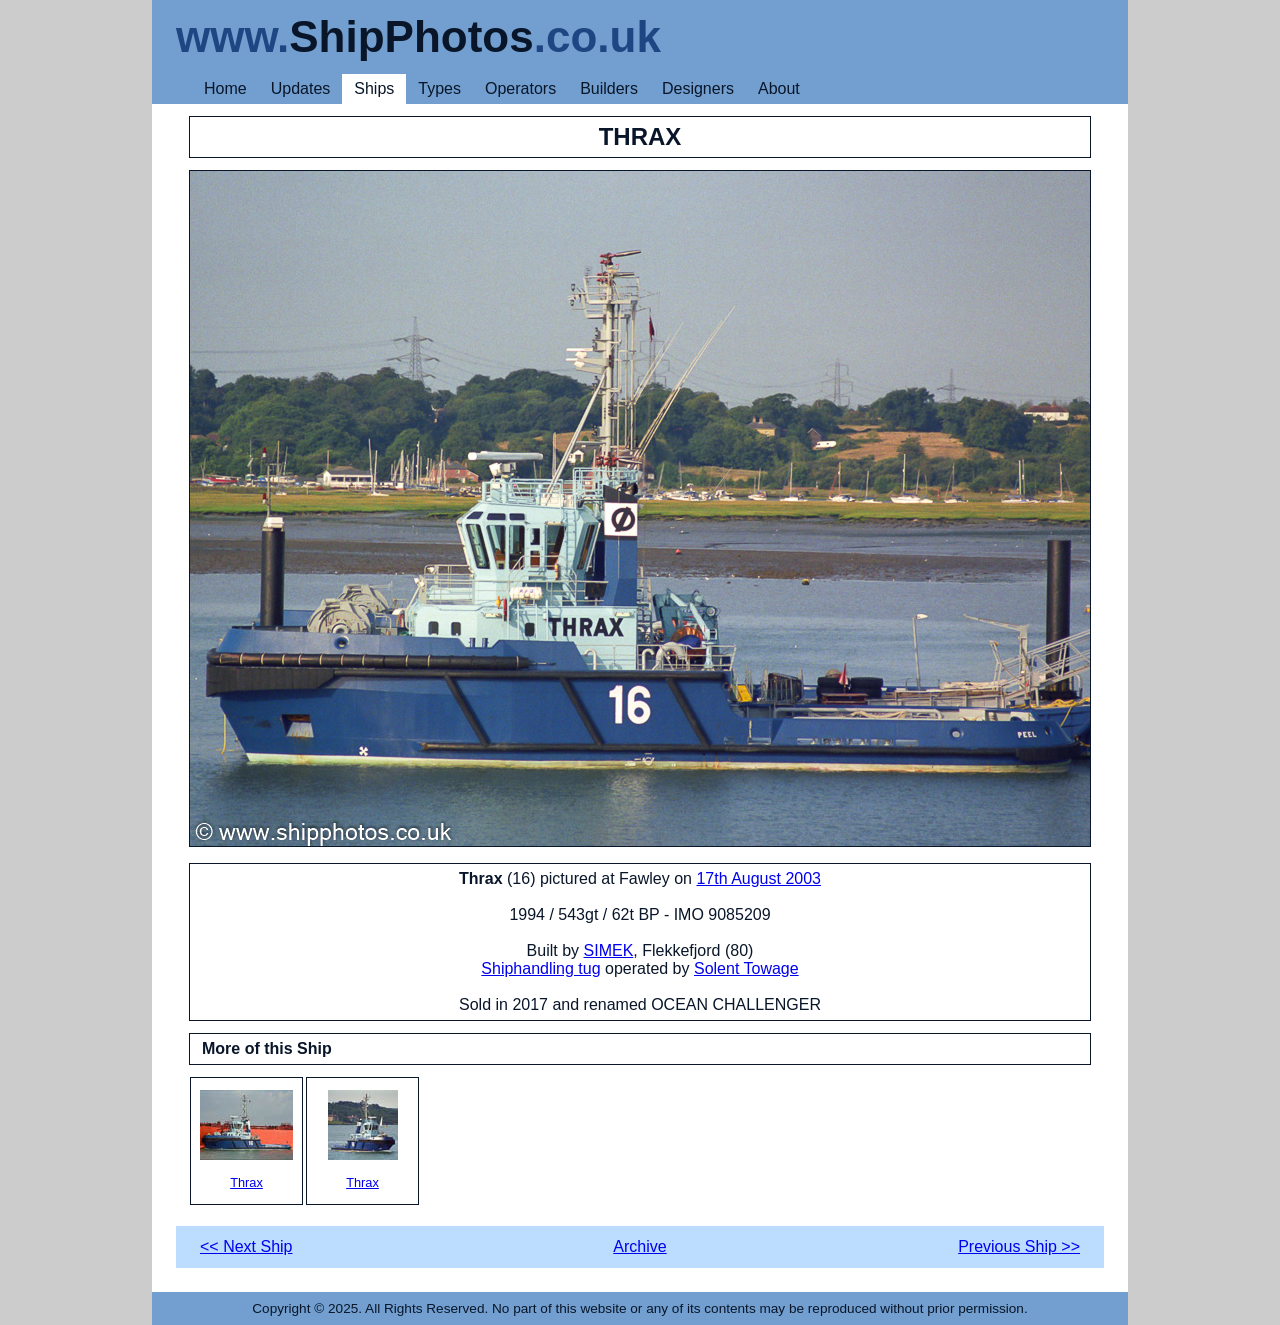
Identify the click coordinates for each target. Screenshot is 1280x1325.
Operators (520, 88)
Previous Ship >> (1019, 1246)
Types (439, 88)
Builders (609, 88)
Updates (301, 88)
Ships (374, 88)
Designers (698, 88)
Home (225, 88)
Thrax (246, 1140)
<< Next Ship (246, 1246)
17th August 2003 (758, 878)
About (779, 88)
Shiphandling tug (540, 968)
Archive (639, 1246)
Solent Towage (746, 968)
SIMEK (609, 950)
